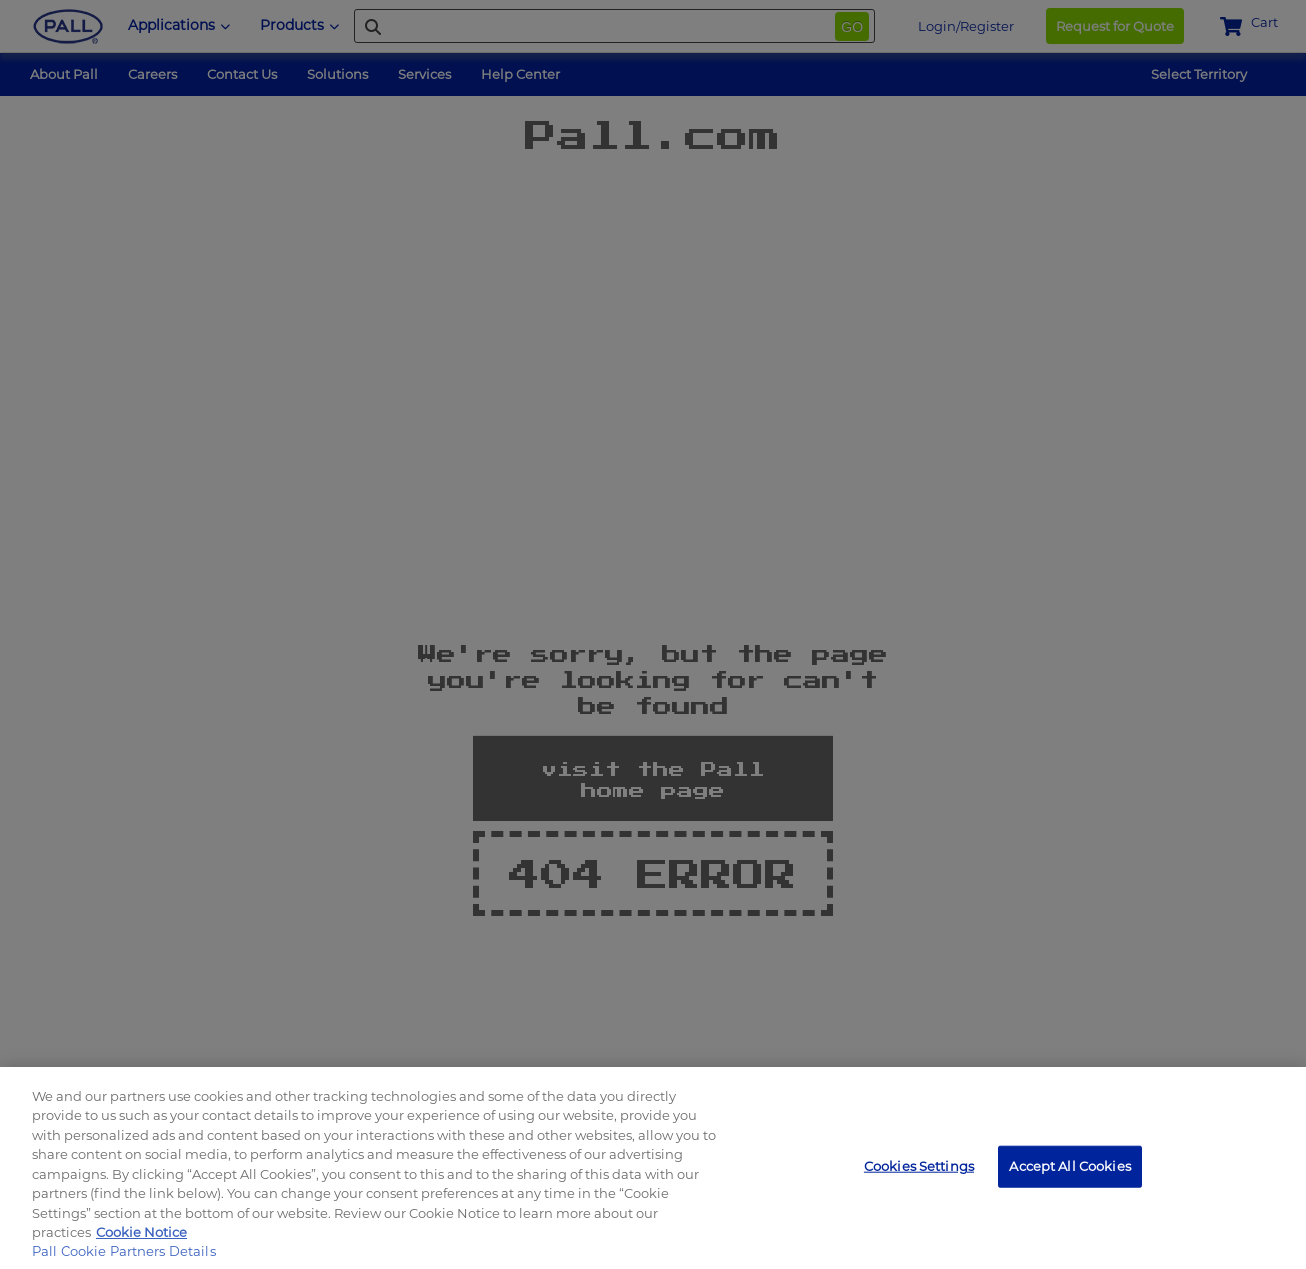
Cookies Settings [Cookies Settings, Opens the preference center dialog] (919, 1166)
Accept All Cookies (1069, 1166)
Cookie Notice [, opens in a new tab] (141, 1232)
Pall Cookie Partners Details (124, 1251)
